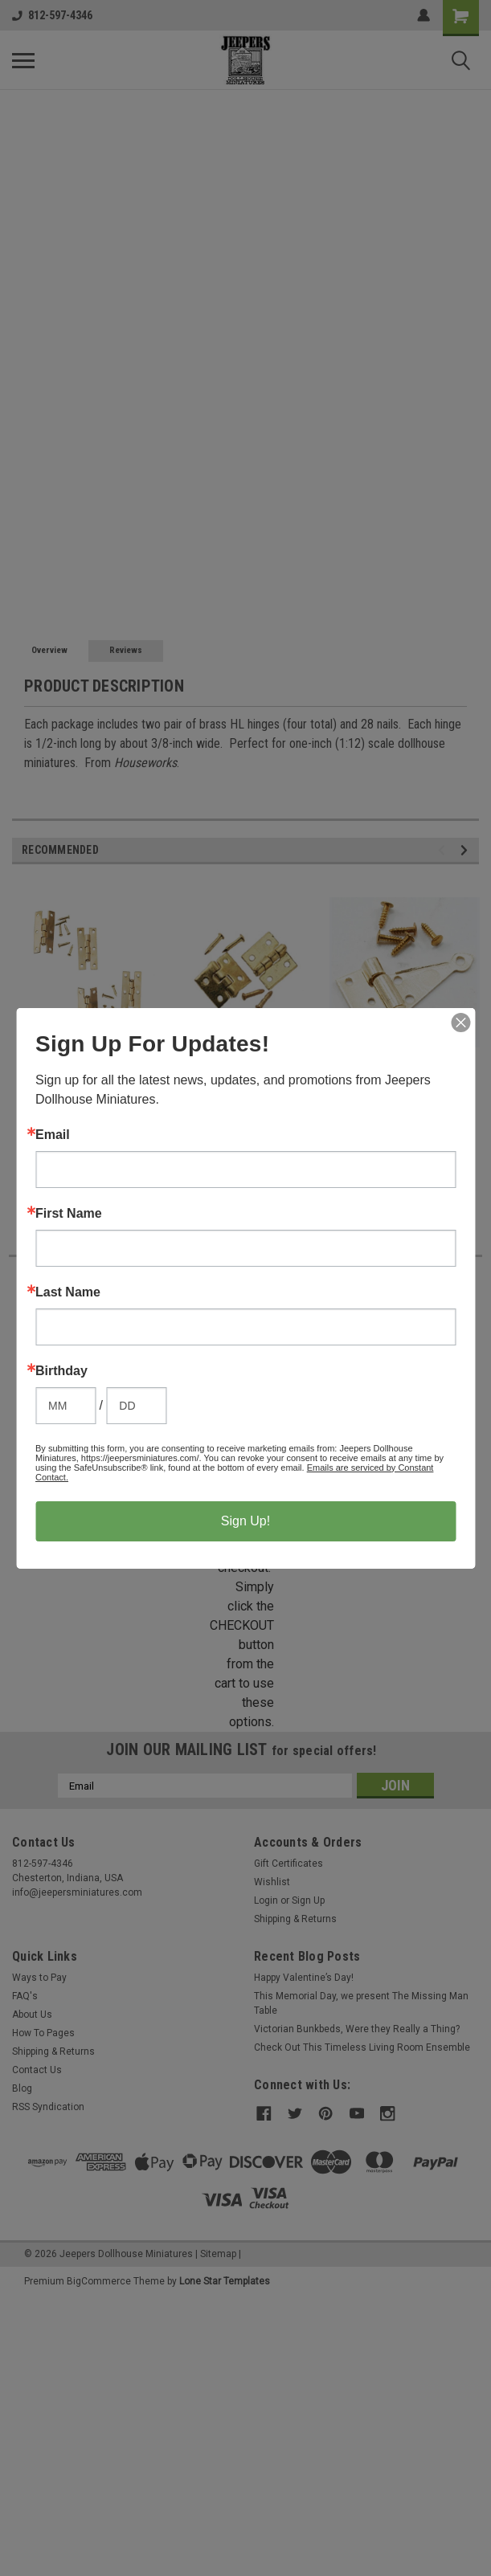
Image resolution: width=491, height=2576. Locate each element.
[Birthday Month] (65, 1405)
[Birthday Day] (136, 1405)
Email (52, 1135)
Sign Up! (245, 1521)
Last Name (67, 1292)
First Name (68, 1213)
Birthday (61, 1371)
